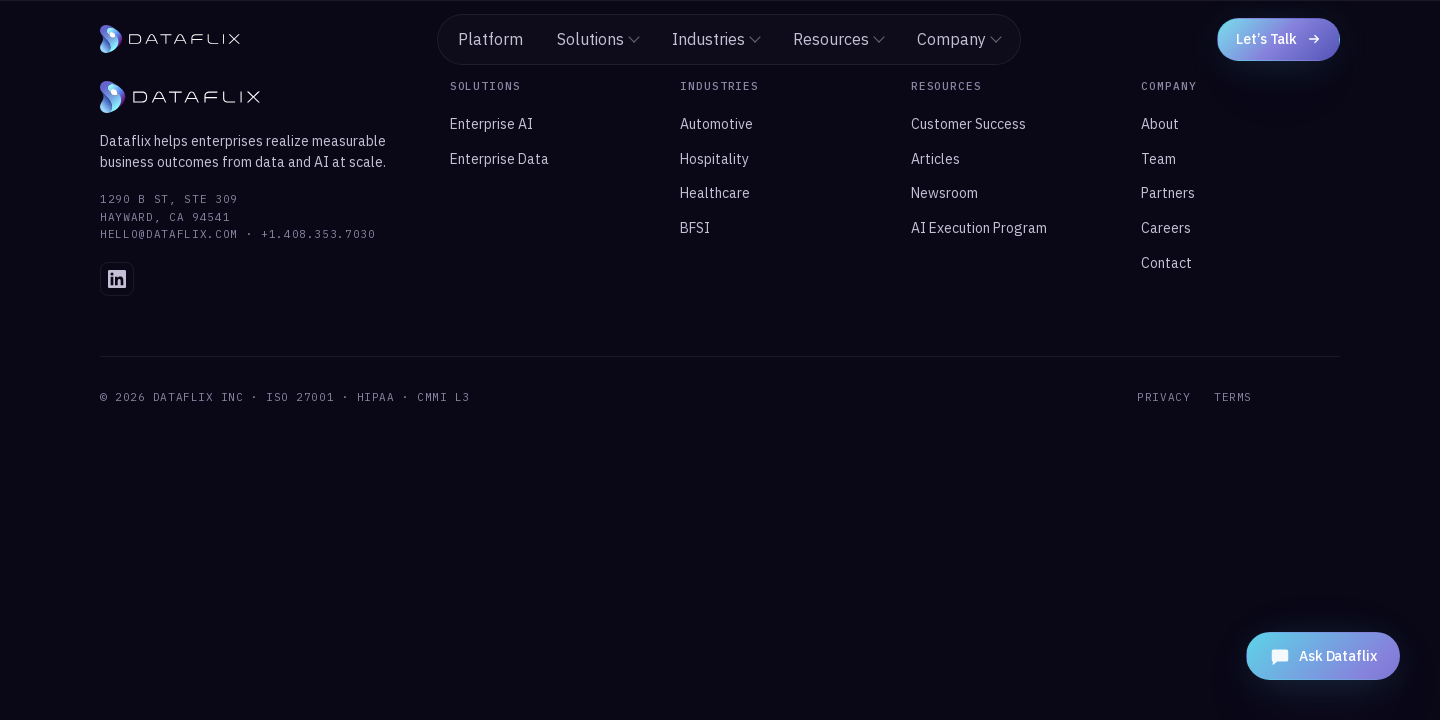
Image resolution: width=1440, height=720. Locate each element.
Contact (1166, 263)
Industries (716, 39)
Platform (490, 39)
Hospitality (714, 159)
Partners (1168, 193)
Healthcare (715, 193)
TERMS (1233, 397)
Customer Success (968, 124)
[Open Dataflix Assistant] (1323, 656)
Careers (1166, 228)
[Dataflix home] (170, 39)
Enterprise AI (491, 124)
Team (1158, 159)
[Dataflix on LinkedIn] (117, 279)
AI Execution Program (979, 228)
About (1160, 124)
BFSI (695, 228)
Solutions (598, 39)
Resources (839, 39)
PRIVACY (1163, 397)
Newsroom (944, 193)
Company (959, 39)
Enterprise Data (499, 159)
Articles (935, 159)
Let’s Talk (1278, 39)
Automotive (716, 124)
